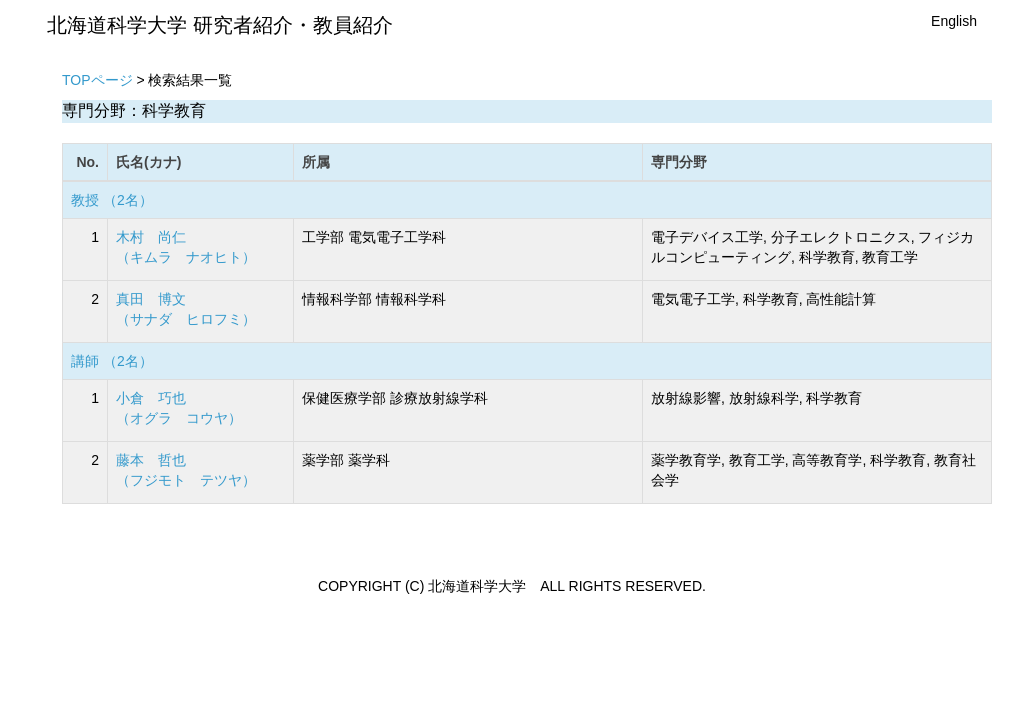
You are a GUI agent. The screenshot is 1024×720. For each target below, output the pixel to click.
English (954, 21)
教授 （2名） (112, 200)
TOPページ (97, 80)
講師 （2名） (112, 361)
